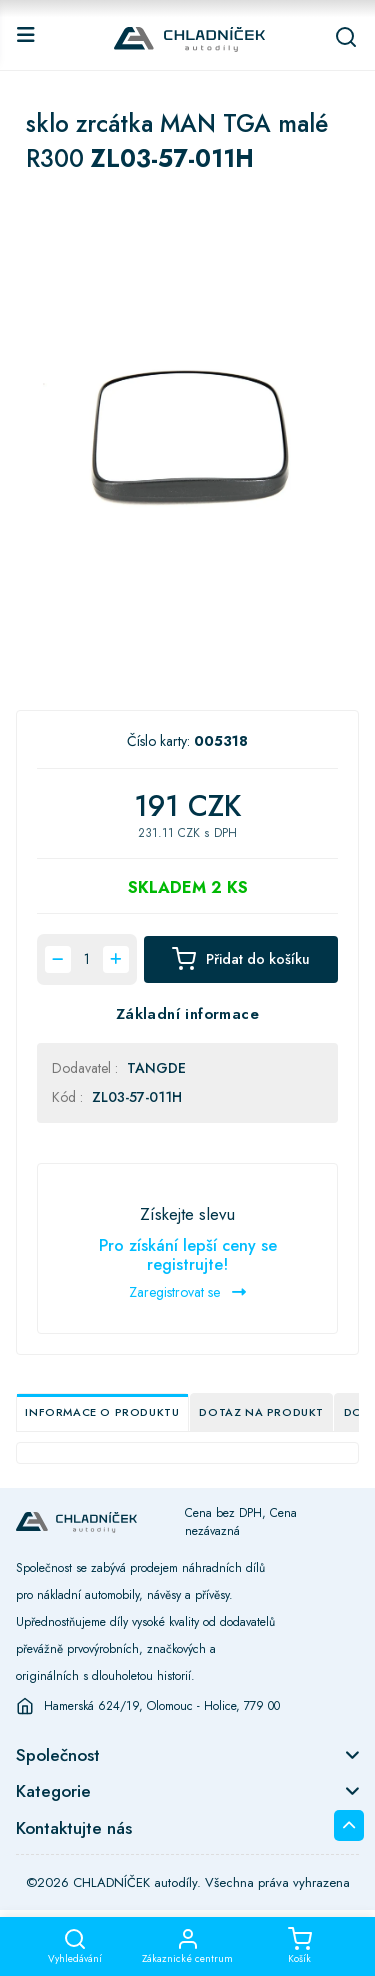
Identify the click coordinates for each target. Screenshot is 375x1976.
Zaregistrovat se (187, 1292)
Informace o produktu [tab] (102, 1412)
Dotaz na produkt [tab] (261, 1412)
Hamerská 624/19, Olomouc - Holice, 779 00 (162, 1706)
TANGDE (156, 1068)
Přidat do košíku (241, 959)
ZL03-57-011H (137, 1097)
